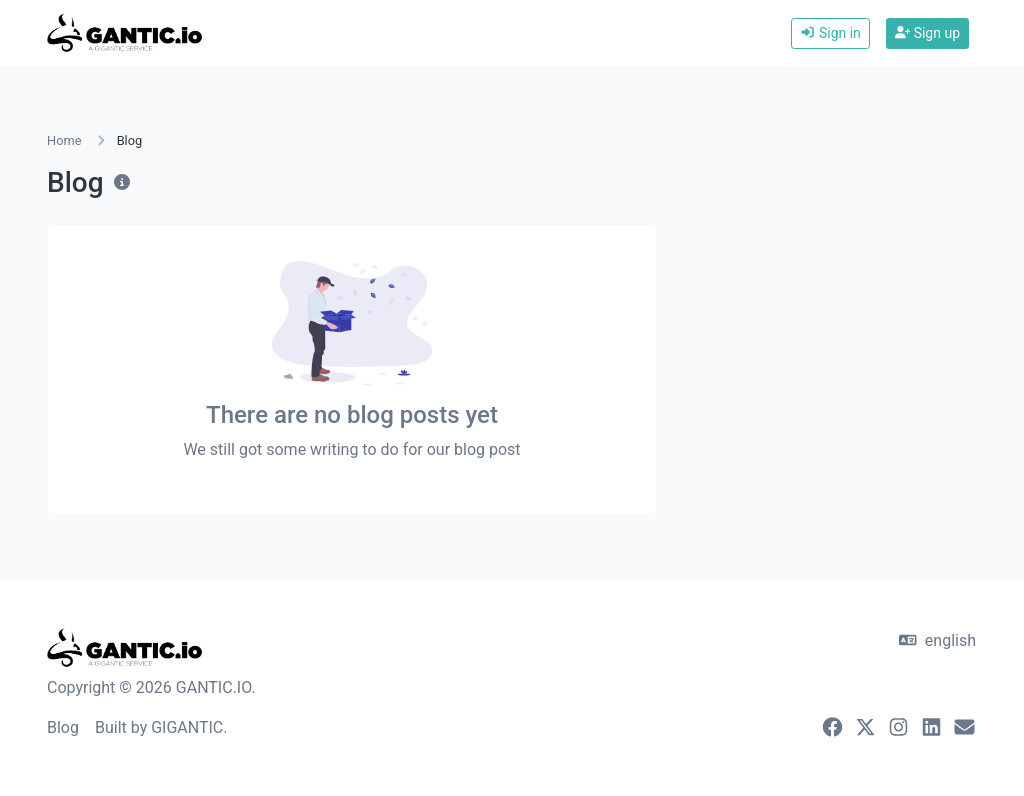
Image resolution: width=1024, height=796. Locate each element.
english (937, 640)
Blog (63, 727)
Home (64, 140)
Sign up (927, 33)
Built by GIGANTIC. (161, 727)
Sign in (830, 33)
